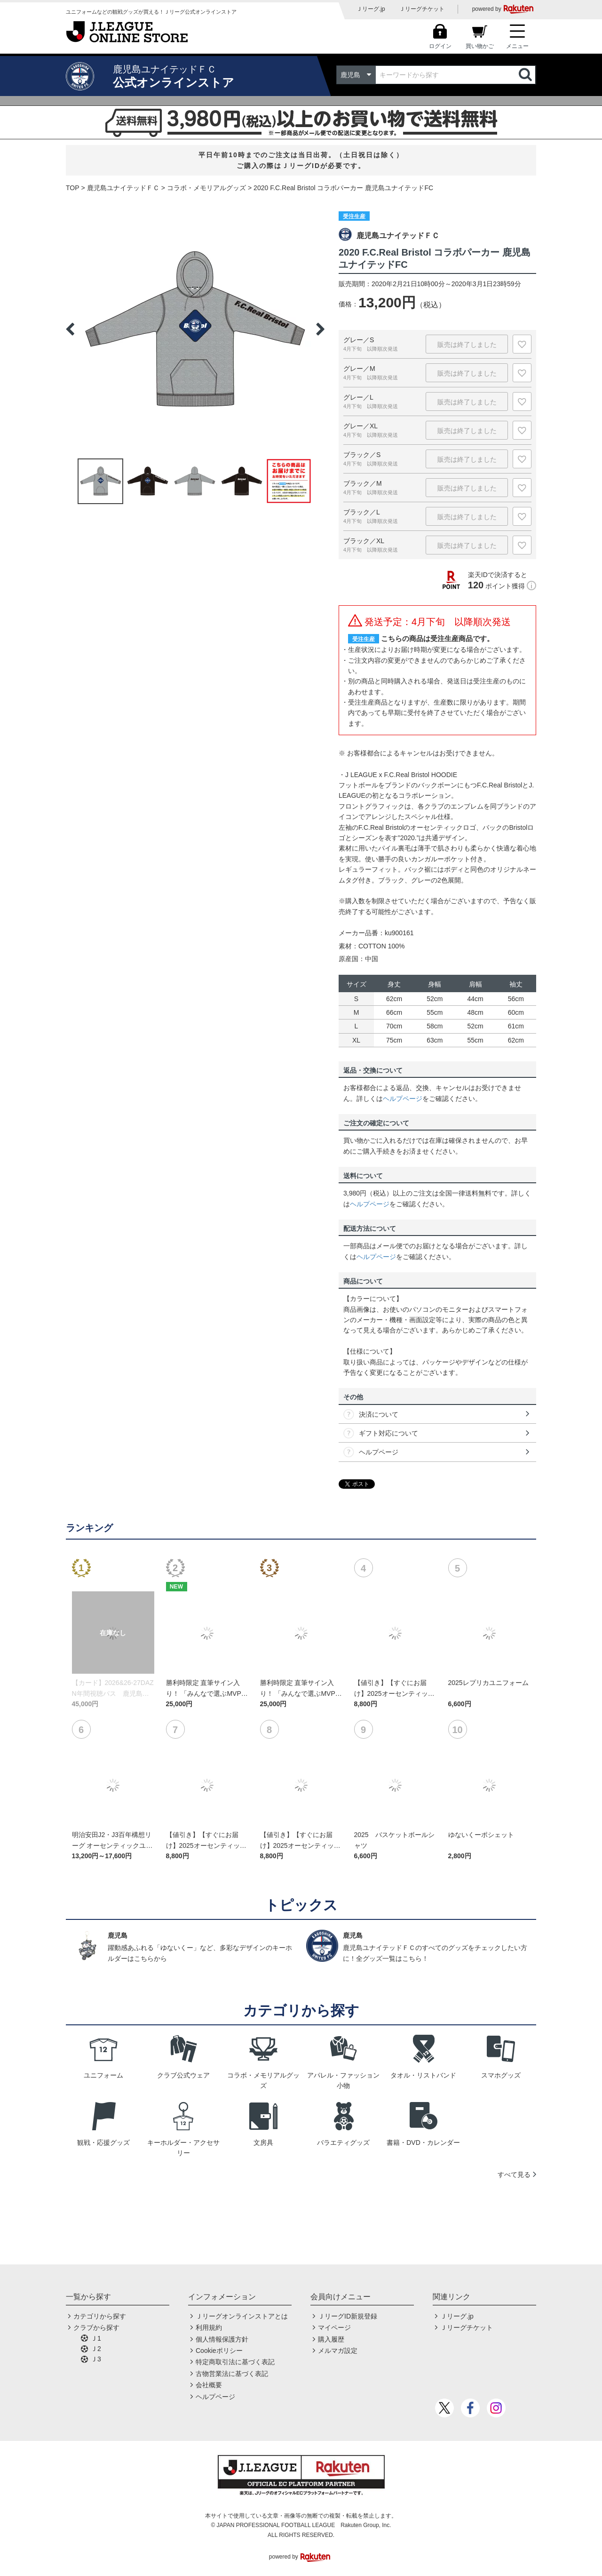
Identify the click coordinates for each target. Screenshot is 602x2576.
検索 (526, 75)
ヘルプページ (402, 1098)
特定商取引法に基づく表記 (235, 2362)
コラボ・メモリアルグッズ (206, 188)
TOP (72, 188)
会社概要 (209, 2385)
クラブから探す (96, 2327)
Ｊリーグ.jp (370, 9)
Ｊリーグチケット (421, 9)
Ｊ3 (96, 2359)
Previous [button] (70, 329)
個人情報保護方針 (222, 2339)
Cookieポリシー (219, 2350)
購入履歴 (331, 2339)
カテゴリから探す (99, 2316)
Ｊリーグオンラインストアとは (242, 2316)
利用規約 (209, 2327)
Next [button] (320, 329)
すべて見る (514, 2174)
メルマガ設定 (337, 2350)
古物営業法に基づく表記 (232, 2373)
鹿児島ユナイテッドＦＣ (123, 188)
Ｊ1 (96, 2338)
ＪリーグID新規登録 (347, 2316)
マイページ (334, 2327)
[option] (195, 329)
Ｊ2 (96, 2348)
